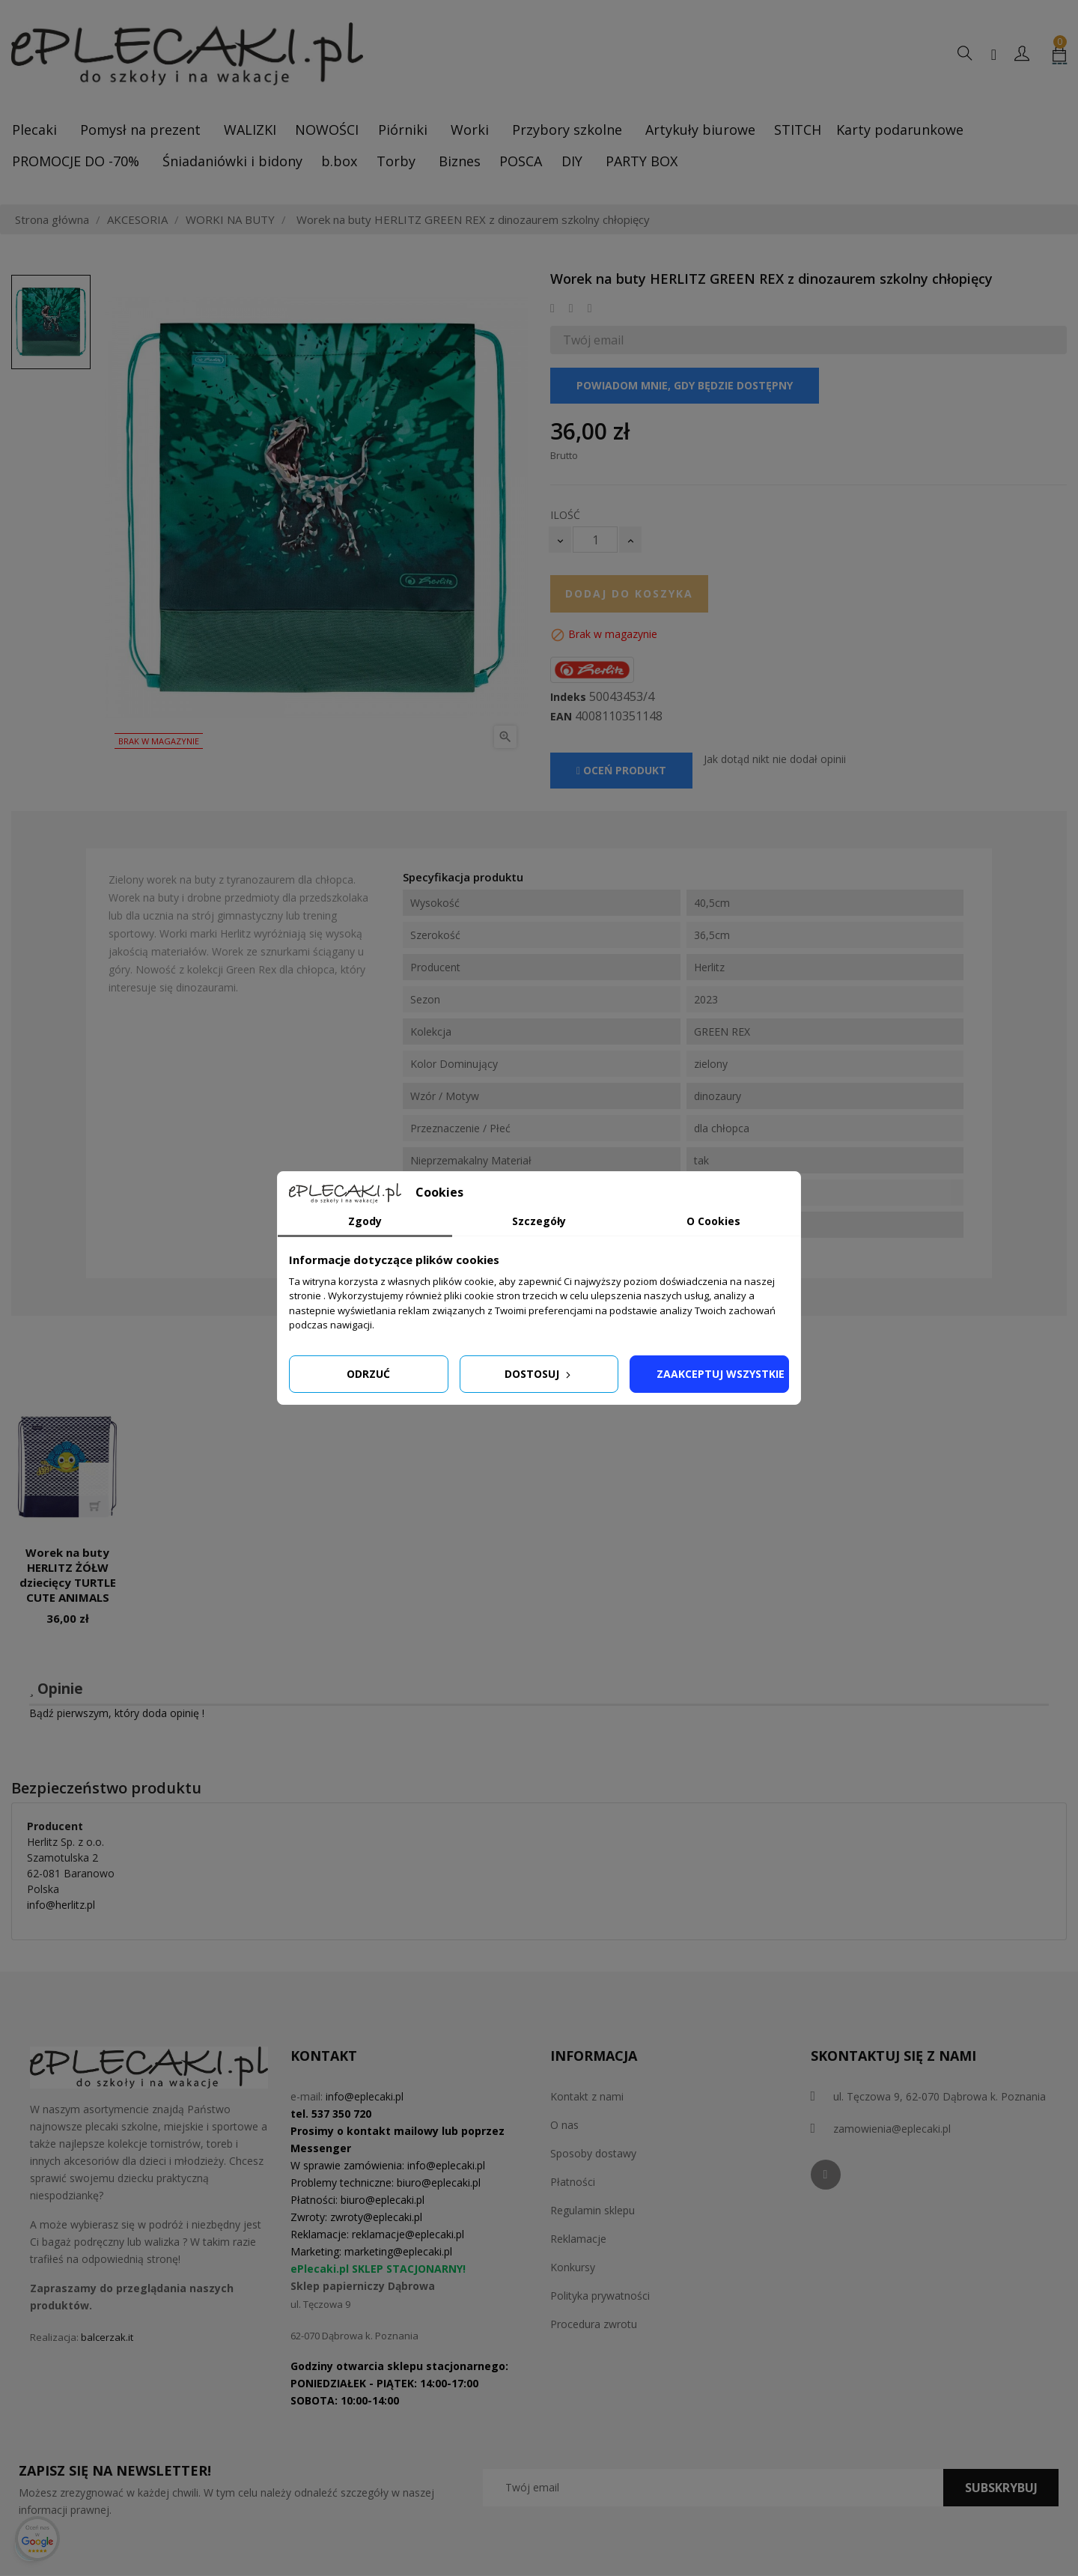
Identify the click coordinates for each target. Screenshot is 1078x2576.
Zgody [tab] (365, 1221)
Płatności (572, 2182)
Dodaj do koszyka (629, 593)
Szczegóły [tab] (539, 1221)
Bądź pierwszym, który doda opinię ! (116, 1713)
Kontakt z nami (587, 2096)
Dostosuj (539, 1374)
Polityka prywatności (600, 2295)
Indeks (568, 697)
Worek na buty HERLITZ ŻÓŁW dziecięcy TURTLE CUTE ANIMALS (67, 1574)
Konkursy (572, 2267)
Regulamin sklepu (592, 2210)
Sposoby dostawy (593, 2153)
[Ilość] (595, 539)
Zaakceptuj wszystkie (721, 1374)
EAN (561, 716)
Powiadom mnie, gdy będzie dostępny (684, 385)
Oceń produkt (621, 770)
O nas (564, 2125)
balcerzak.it (107, 2337)
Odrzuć (368, 1374)
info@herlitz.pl (61, 1905)
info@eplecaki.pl (365, 2096)
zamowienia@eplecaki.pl (892, 2128)
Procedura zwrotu (593, 2324)
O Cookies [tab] (713, 1221)
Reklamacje (578, 2239)
